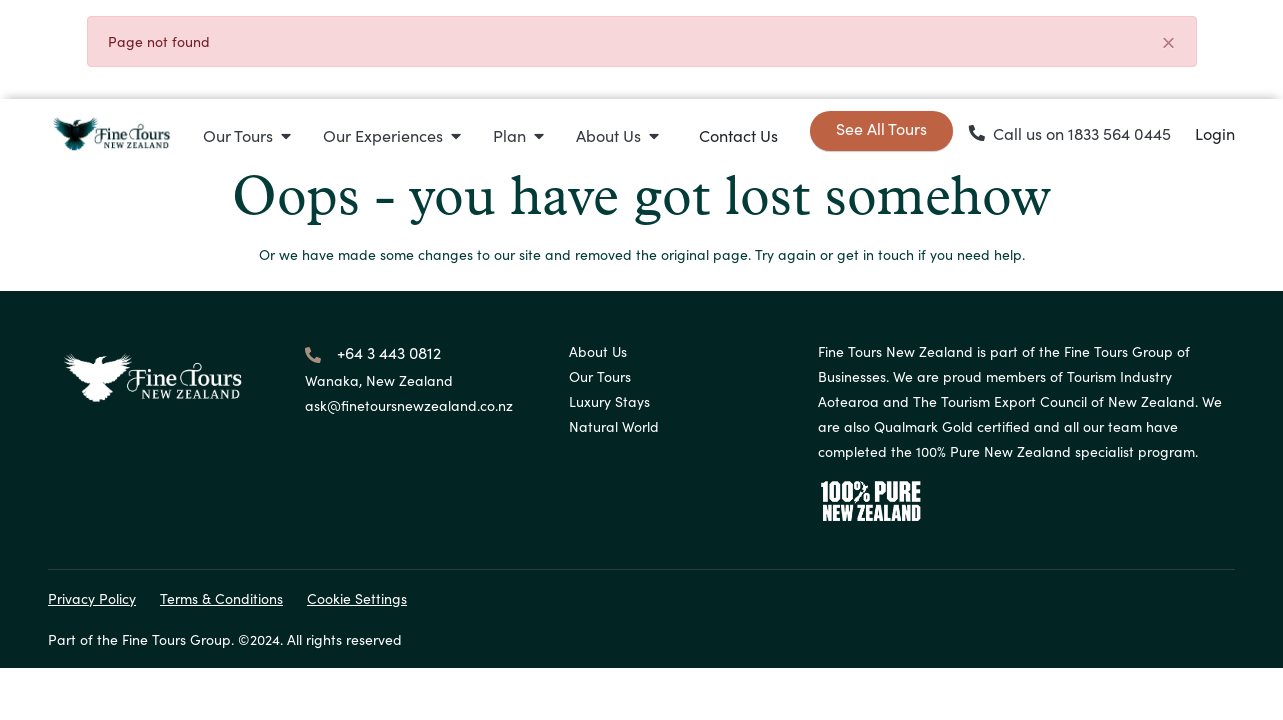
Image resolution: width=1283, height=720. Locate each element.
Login (1215, 133)
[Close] (1168, 43)
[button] (247, 135)
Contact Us (738, 135)
